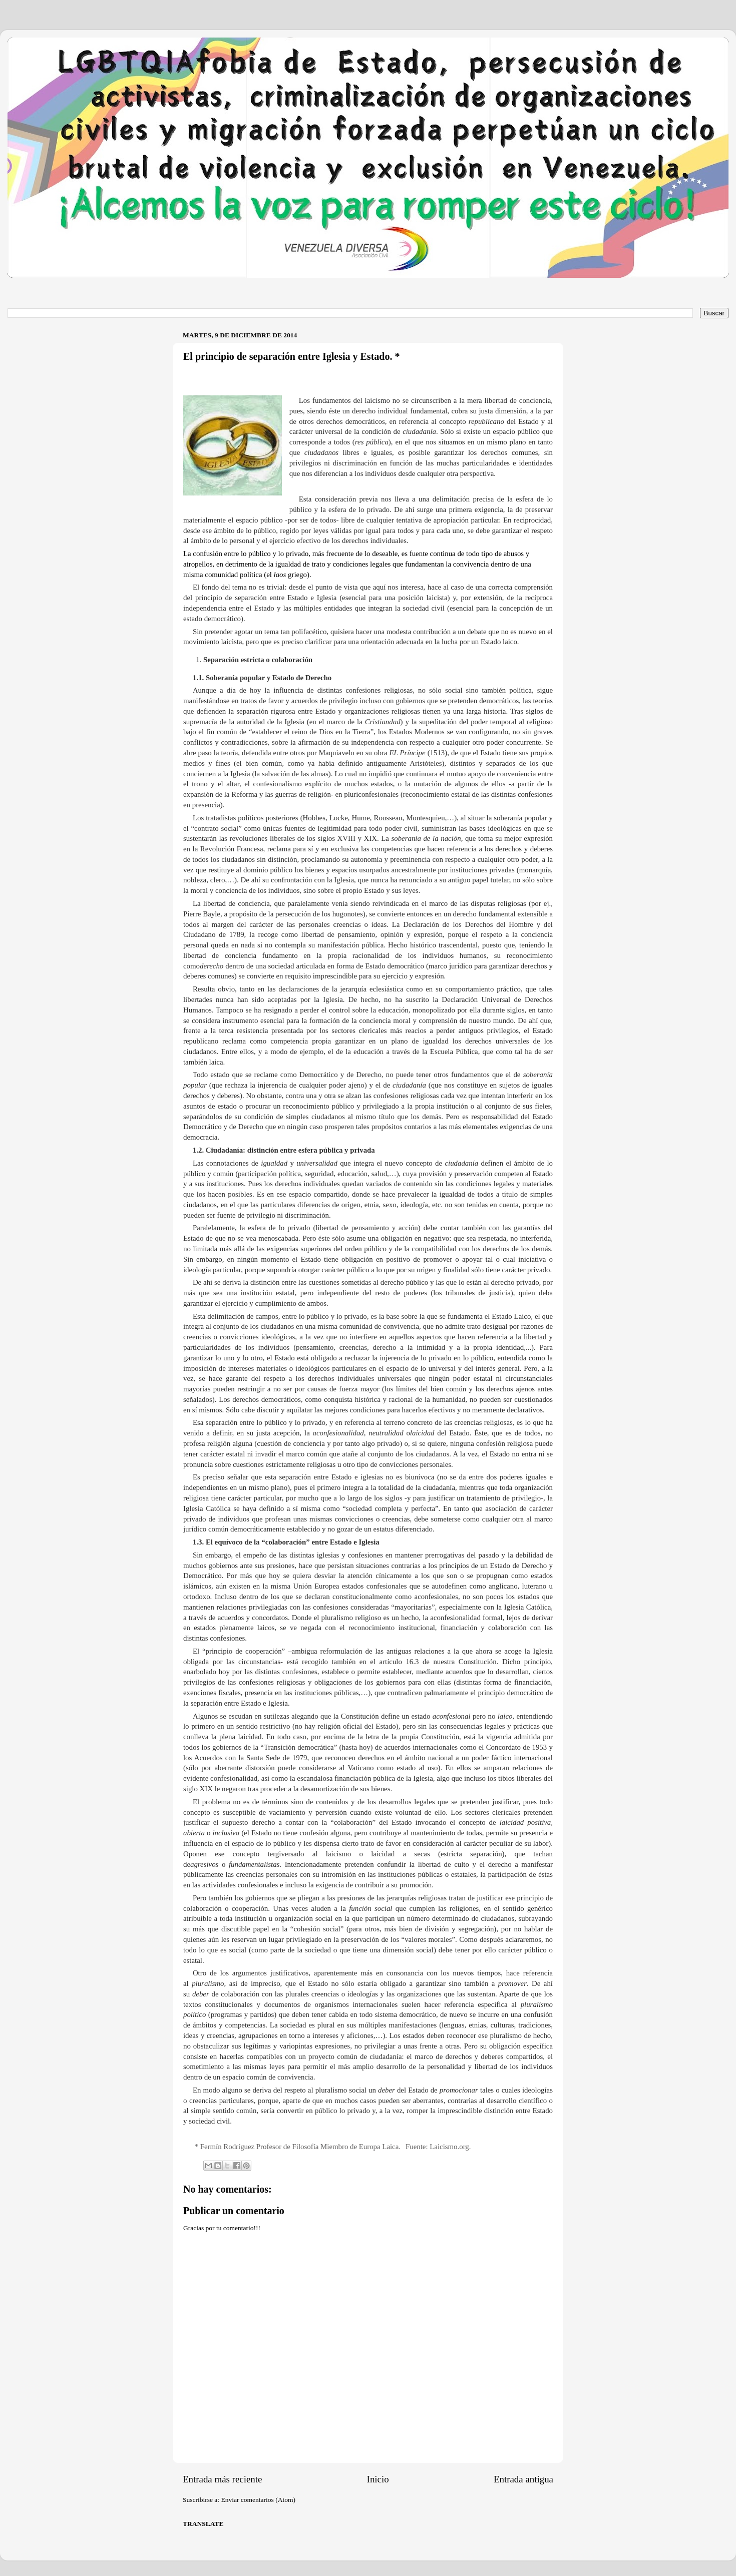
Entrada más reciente (222, 2479)
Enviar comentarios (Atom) (258, 2499)
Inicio (378, 2479)
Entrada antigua (523, 2479)
